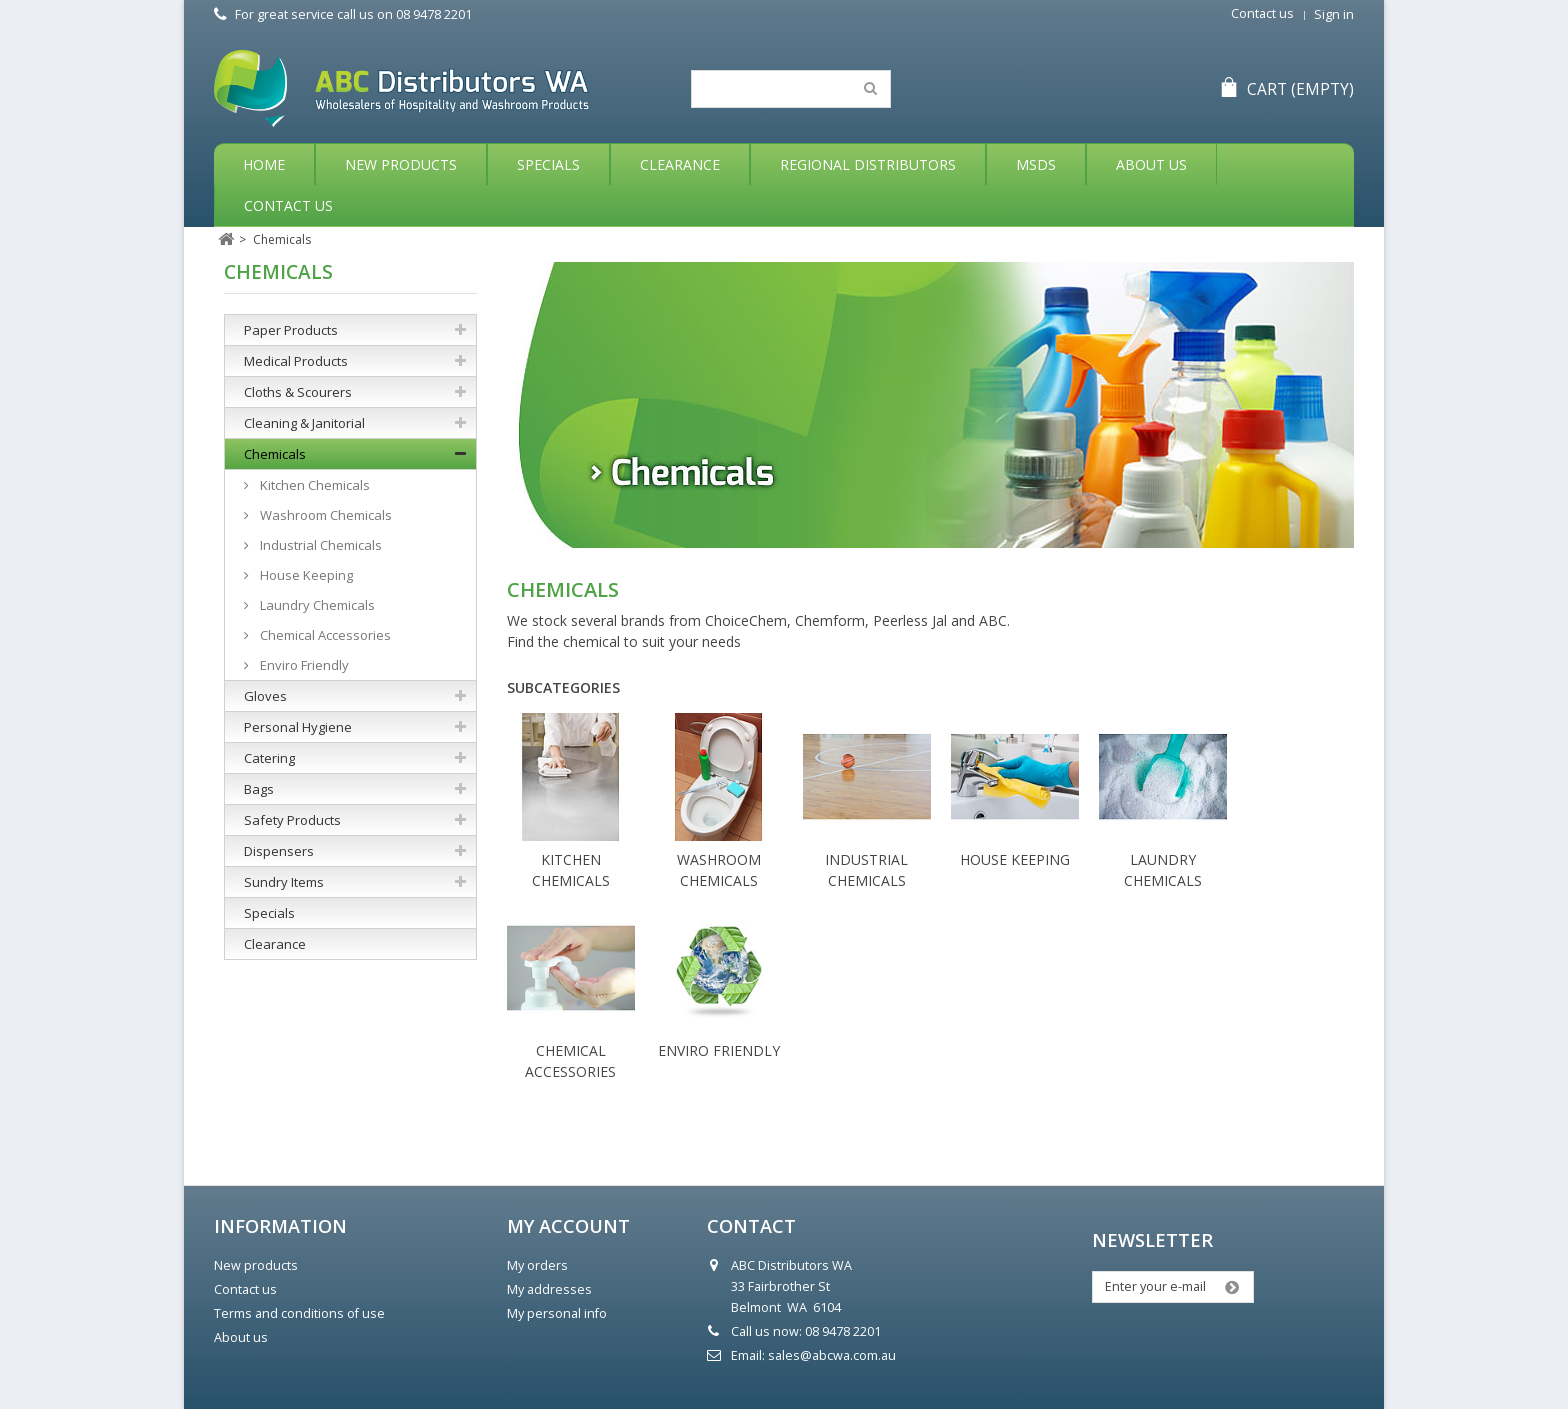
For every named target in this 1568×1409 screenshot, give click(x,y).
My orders (537, 1265)
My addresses (549, 1289)
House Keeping (1015, 859)
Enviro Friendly (719, 1050)
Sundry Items (284, 882)
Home (264, 164)
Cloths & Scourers (298, 392)
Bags (259, 789)
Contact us (1262, 13)
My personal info (557, 1313)
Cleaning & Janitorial (304, 423)
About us (241, 1337)
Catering (269, 758)
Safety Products (292, 820)
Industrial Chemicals (319, 545)
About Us (1151, 164)
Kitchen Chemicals (313, 485)
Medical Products (296, 361)
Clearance (680, 164)
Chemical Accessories (324, 635)
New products (256, 1265)
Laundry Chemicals (316, 605)
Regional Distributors (868, 164)
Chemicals (275, 454)
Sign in (1334, 14)
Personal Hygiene (298, 727)
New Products (401, 164)
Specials (548, 164)
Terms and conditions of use (299, 1313)
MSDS (1036, 164)
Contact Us (288, 205)
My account (568, 1226)
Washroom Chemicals (324, 515)
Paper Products (291, 330)
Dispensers (279, 851)
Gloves (265, 696)
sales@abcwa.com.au (832, 1355)
